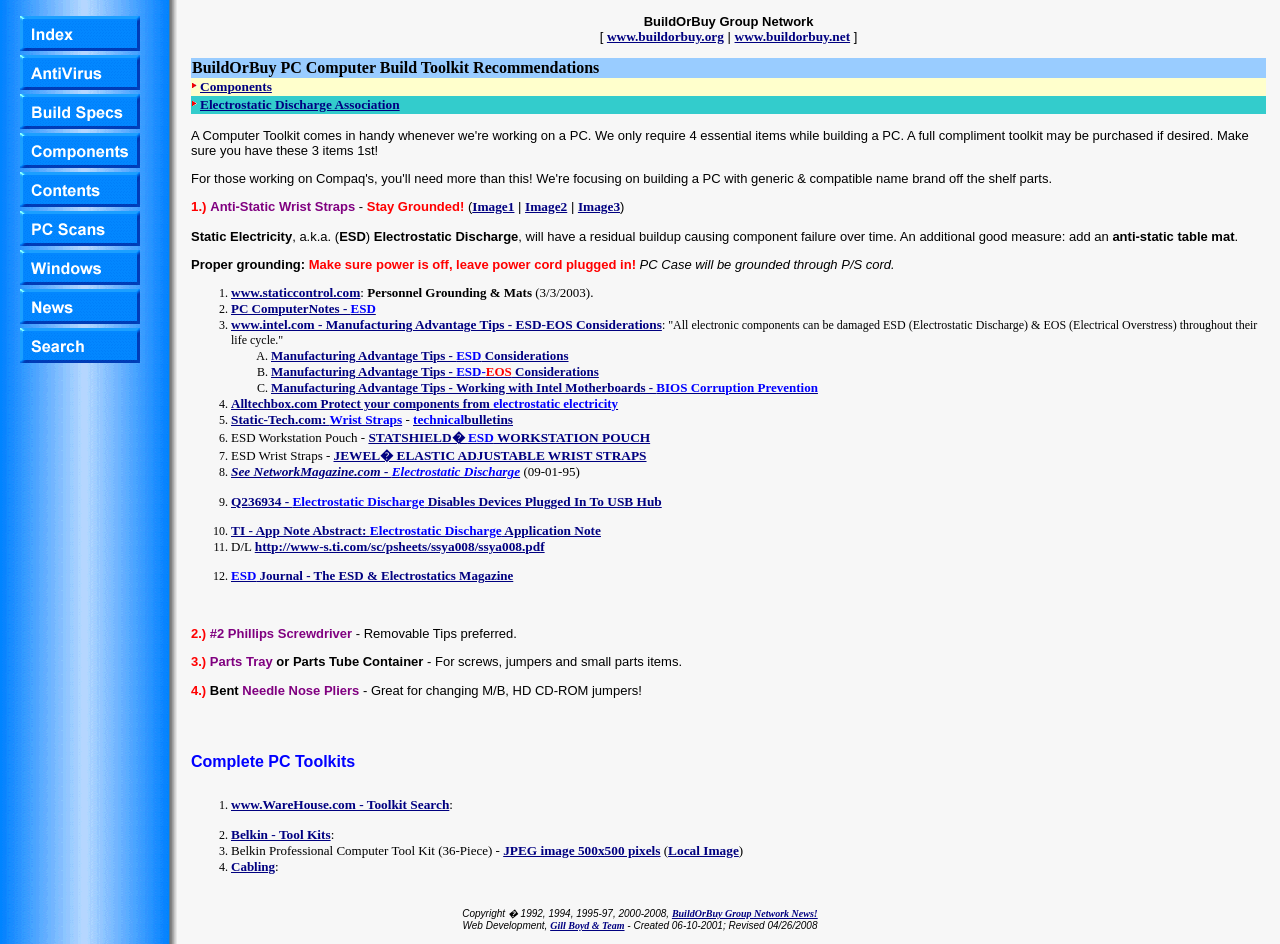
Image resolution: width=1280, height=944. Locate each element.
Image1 (493, 206)
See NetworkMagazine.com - (375, 471)
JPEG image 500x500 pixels (581, 850)
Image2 (546, 206)
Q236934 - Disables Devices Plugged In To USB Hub (446, 501)
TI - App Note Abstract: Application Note (416, 530)
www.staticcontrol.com (295, 292)
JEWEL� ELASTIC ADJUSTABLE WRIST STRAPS (490, 455)
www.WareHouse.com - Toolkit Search (340, 804)
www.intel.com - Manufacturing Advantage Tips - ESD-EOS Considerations (446, 324)
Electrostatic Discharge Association (300, 104)
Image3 (599, 206)
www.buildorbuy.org (665, 36)
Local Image (703, 850)
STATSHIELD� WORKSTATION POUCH (509, 437)
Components (236, 86)
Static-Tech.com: (316, 419)
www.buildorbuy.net (793, 36)
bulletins (463, 419)
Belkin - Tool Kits (281, 834)
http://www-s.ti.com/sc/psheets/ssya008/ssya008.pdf (400, 546)
